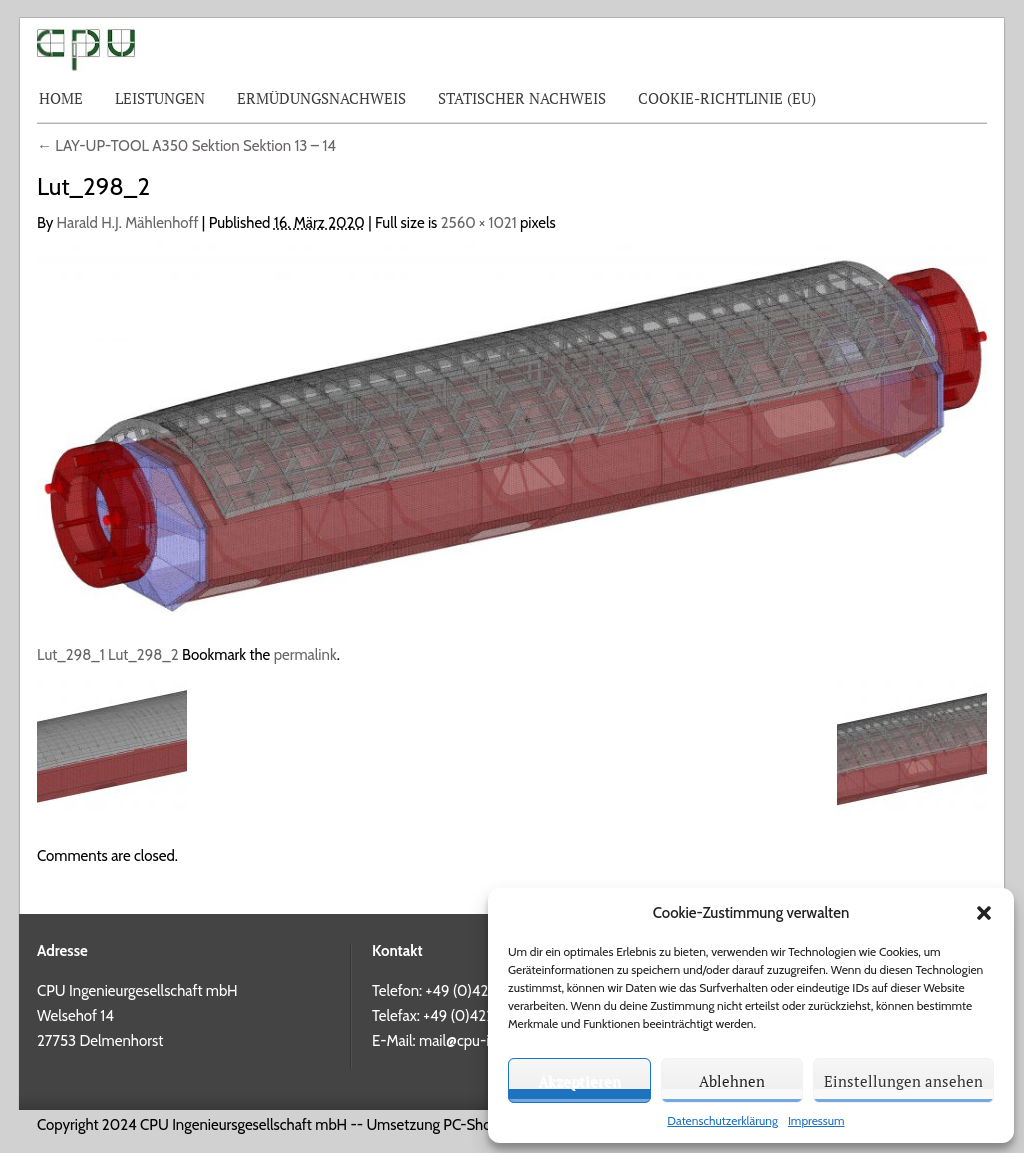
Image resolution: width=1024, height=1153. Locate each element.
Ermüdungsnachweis (321, 98)
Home (61, 98)
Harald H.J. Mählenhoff (128, 223)
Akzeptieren (579, 1081)
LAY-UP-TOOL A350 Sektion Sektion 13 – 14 (186, 146)
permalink (305, 655)
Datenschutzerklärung (722, 1120)
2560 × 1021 (479, 223)
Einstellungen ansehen (903, 1081)
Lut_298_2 (143, 655)
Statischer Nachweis (522, 98)
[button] (984, 913)
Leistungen (160, 98)
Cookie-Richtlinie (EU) (727, 98)
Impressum (816, 1120)
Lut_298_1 (71, 655)
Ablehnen (732, 1081)
